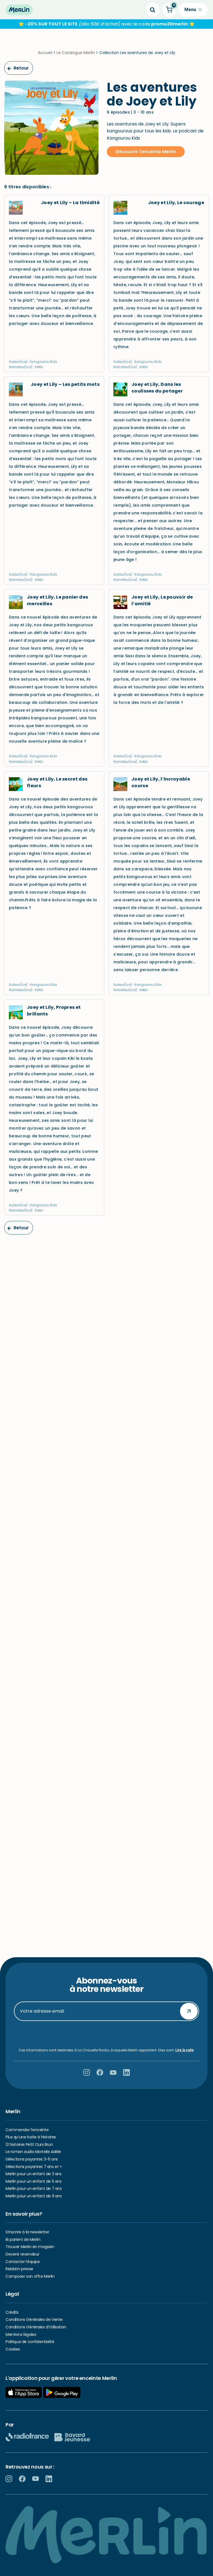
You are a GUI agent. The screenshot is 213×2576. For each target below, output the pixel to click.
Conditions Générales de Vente (34, 2319)
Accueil (45, 52)
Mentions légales (21, 2334)
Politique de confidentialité (30, 2341)
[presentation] (106, 2034)
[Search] (152, 10)
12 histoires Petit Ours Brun (29, 2144)
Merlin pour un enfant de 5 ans (33, 2181)
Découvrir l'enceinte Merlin (146, 151)
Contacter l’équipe (23, 2261)
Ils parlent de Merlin (23, 2239)
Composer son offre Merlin (30, 2276)
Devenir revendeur (22, 2254)
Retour (18, 68)
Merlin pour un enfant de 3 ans (33, 2174)
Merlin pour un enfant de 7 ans (34, 2188)
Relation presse (19, 2269)
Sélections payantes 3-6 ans (32, 2159)
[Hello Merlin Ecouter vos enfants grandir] (19, 10)
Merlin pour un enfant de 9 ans (34, 2196)
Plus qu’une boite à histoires (31, 2137)
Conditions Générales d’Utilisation (36, 2327)
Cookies (13, 2349)
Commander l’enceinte (27, 2130)
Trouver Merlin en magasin (30, 2246)
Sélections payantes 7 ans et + (34, 2166)
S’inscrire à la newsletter (27, 2232)
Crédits (12, 2312)
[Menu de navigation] (193, 10)
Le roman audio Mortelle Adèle (33, 2151)
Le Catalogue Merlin (76, 52)
